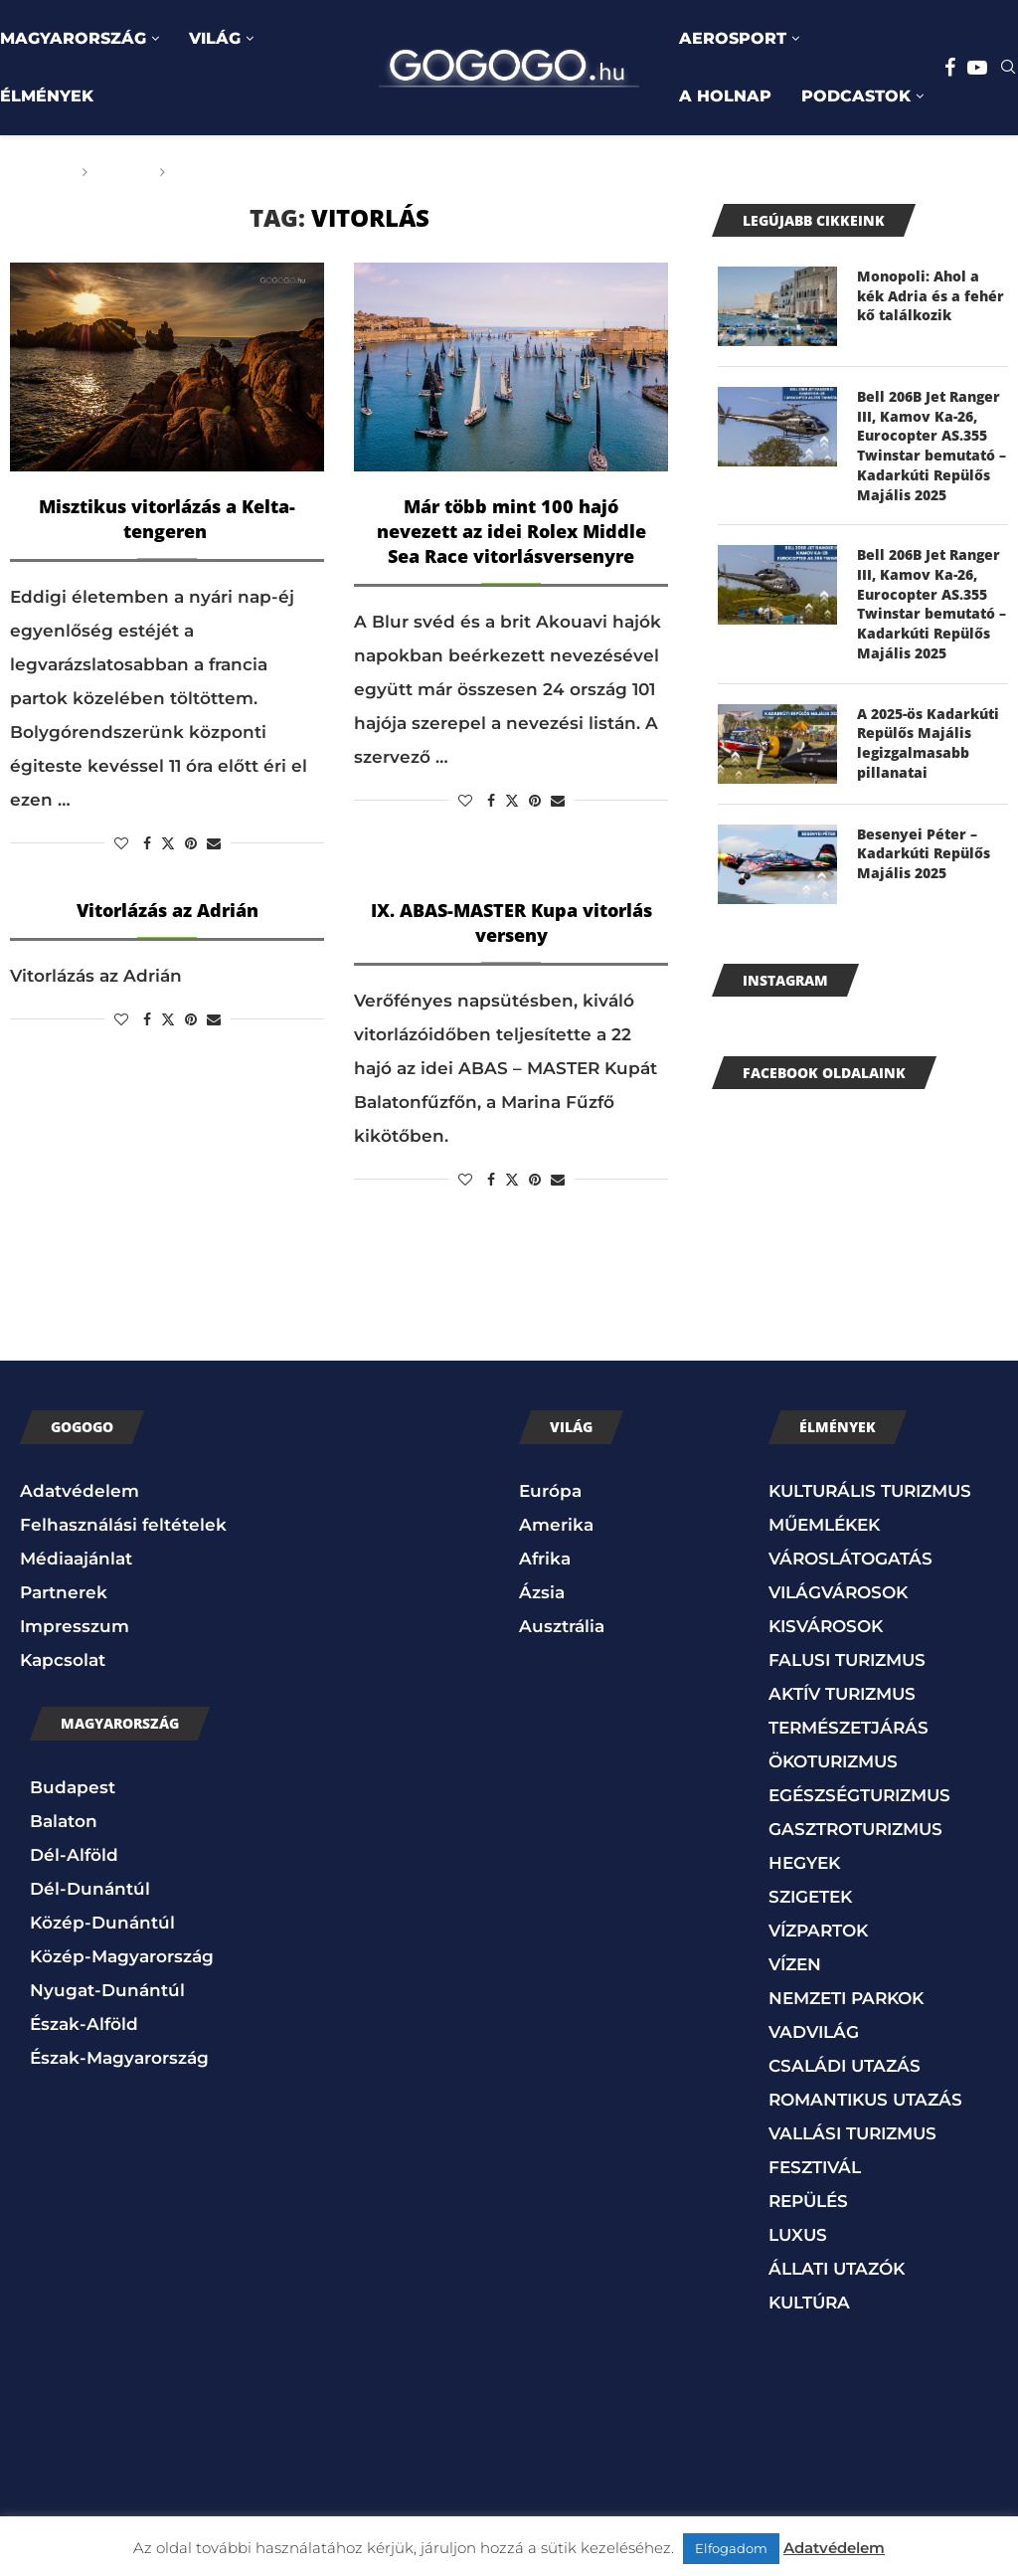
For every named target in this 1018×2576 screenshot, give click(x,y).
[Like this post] (121, 843)
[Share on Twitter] (168, 843)
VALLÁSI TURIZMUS (852, 2131)
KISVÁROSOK (825, 1624)
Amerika (556, 1523)
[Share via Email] (214, 843)
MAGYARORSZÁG (73, 38)
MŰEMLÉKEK (824, 1523)
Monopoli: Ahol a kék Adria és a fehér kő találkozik (930, 295)
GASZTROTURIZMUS (855, 1827)
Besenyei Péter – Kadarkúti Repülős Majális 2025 (923, 851)
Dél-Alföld (74, 1853)
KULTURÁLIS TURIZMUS (869, 1489)
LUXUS (797, 2233)
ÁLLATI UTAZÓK (836, 2267)
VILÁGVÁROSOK (838, 1590)
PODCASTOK (856, 96)
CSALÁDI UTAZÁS (844, 2064)
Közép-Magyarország (122, 1954)
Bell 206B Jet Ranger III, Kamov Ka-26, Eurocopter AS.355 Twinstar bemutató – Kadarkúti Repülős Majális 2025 (931, 445)
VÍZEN (794, 1962)
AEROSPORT (732, 38)
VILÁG (215, 38)
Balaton (63, 1819)
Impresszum (74, 1624)
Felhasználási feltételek (123, 1523)
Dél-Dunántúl (90, 1887)
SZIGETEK (810, 1895)
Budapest (72, 1785)
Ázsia (542, 1590)
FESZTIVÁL (814, 2165)
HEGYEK (804, 1861)
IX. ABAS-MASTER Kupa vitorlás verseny (511, 922)
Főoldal (37, 172)
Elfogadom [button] (731, 2548)
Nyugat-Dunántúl (107, 1988)
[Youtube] (977, 68)
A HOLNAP (725, 96)
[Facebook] (949, 68)
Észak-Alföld (84, 2022)
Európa (550, 1489)
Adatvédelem (79, 1489)
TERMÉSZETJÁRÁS (848, 1726)
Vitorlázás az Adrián (167, 910)
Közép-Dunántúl (102, 1921)
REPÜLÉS (808, 2199)
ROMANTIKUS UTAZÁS (865, 2098)
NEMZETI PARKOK (846, 1996)
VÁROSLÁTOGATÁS (850, 1556)
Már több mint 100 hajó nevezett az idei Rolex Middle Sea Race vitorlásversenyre (511, 531)
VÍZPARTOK (818, 1928)
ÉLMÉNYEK (46, 96)
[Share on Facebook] (147, 843)
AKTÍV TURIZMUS (842, 1692)
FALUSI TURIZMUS (847, 1658)
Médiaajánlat (76, 1556)
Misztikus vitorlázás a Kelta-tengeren (167, 518)
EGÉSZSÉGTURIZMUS (859, 1793)
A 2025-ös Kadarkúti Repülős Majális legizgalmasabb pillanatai (928, 741)
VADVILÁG (813, 2030)
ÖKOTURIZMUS (833, 1759)
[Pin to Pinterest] (191, 843)
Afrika (545, 1556)
